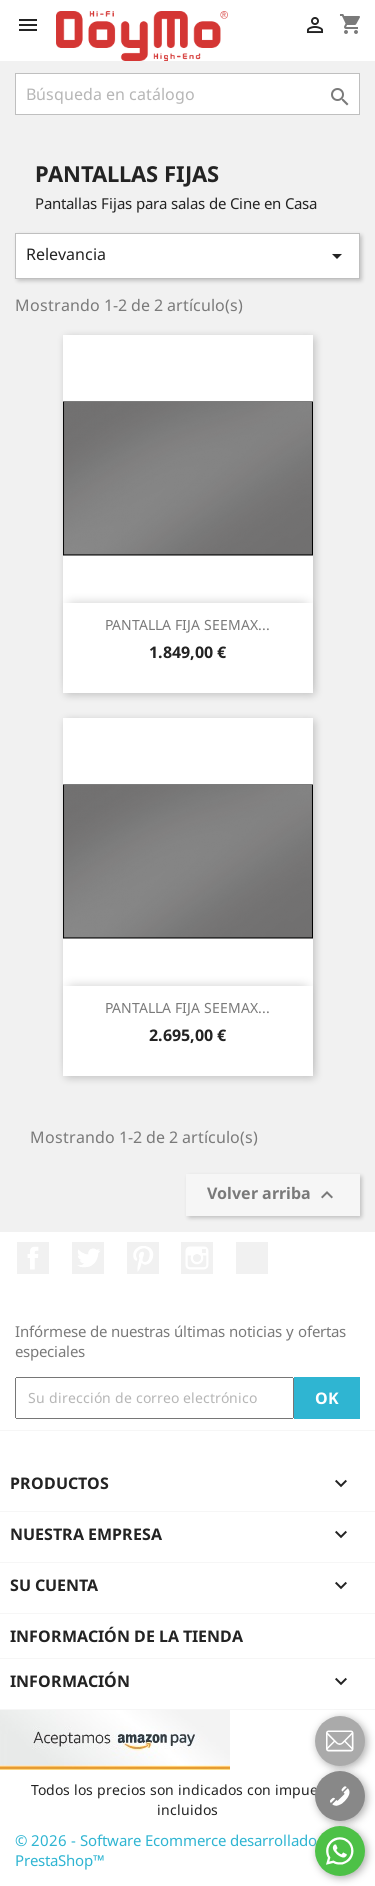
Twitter (88, 1258)
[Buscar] (187, 94)
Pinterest (143, 1258)
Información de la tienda (126, 1636)
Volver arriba (273, 1195)
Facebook (33, 1258)
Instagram (197, 1258)
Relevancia (187, 255)
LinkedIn (252, 1258)
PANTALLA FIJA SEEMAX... (187, 624)
